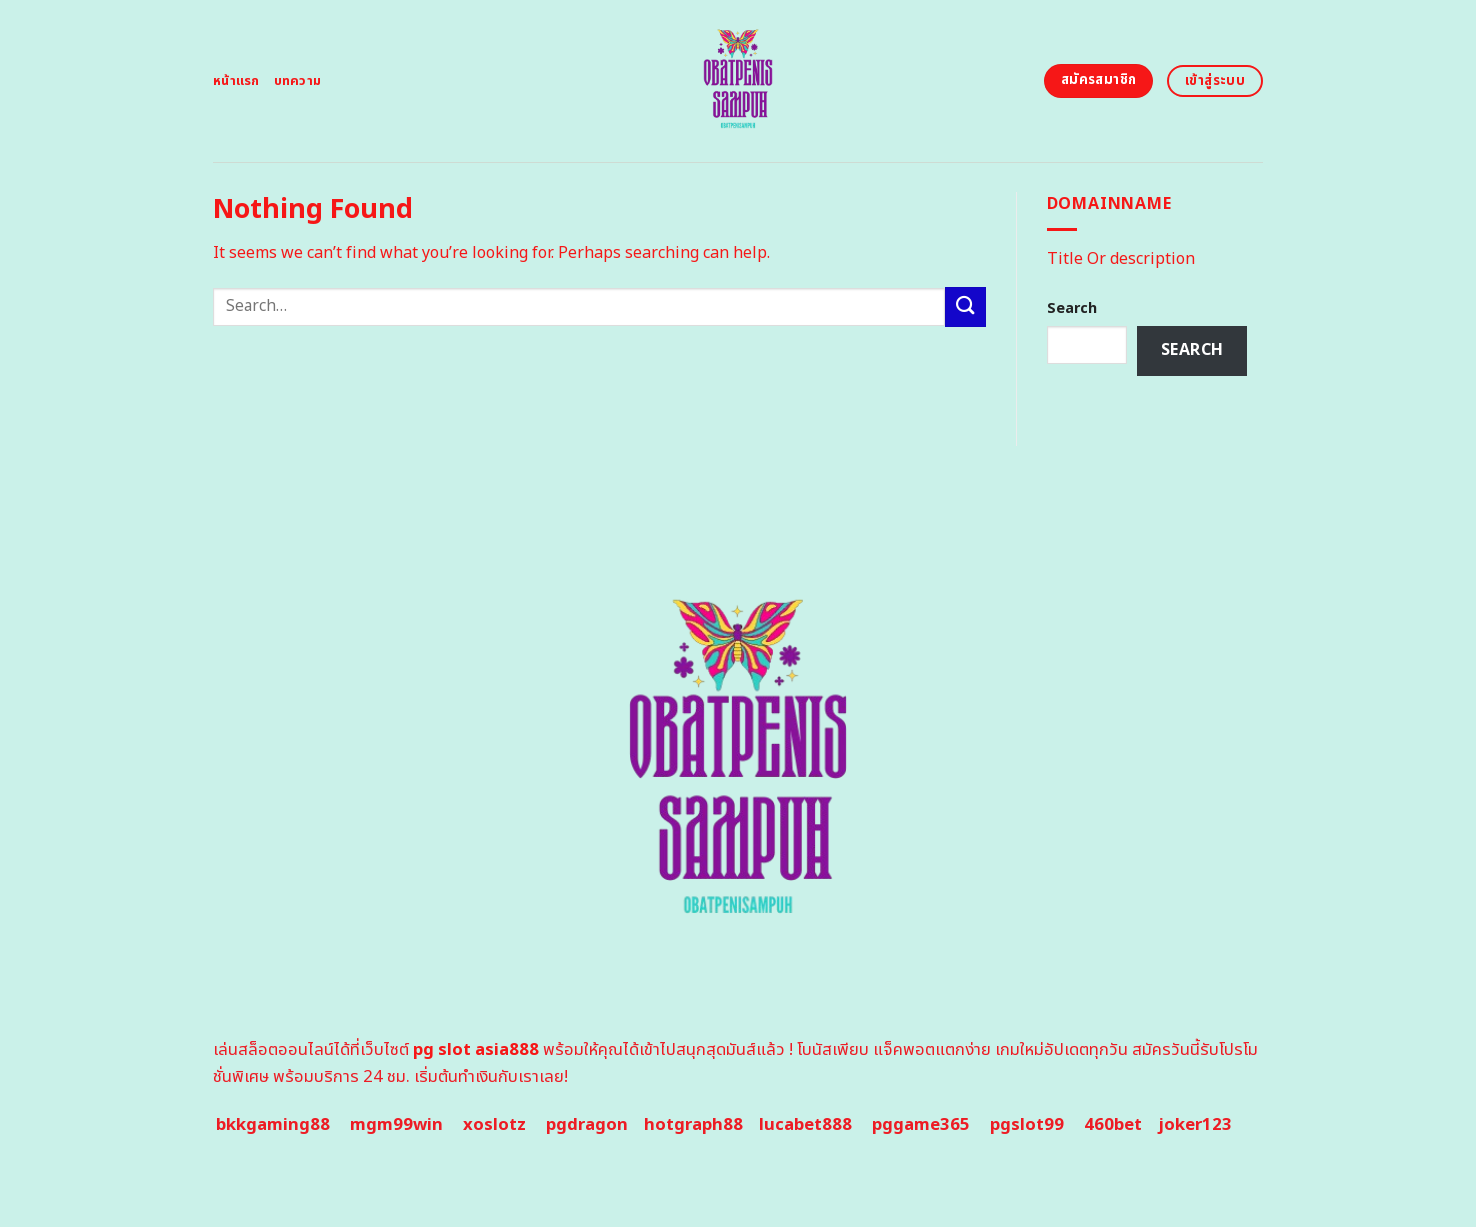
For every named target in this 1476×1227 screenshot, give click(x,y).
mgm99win (396, 1125)
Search (1072, 308)
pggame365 (921, 1125)
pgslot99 (1027, 1125)
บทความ (298, 81)
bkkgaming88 (273, 1125)
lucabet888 (805, 1125)
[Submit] (965, 306)
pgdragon (587, 1125)
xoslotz (494, 1125)
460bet (1113, 1125)
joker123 (1195, 1125)
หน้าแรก (236, 81)
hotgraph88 (693, 1125)
